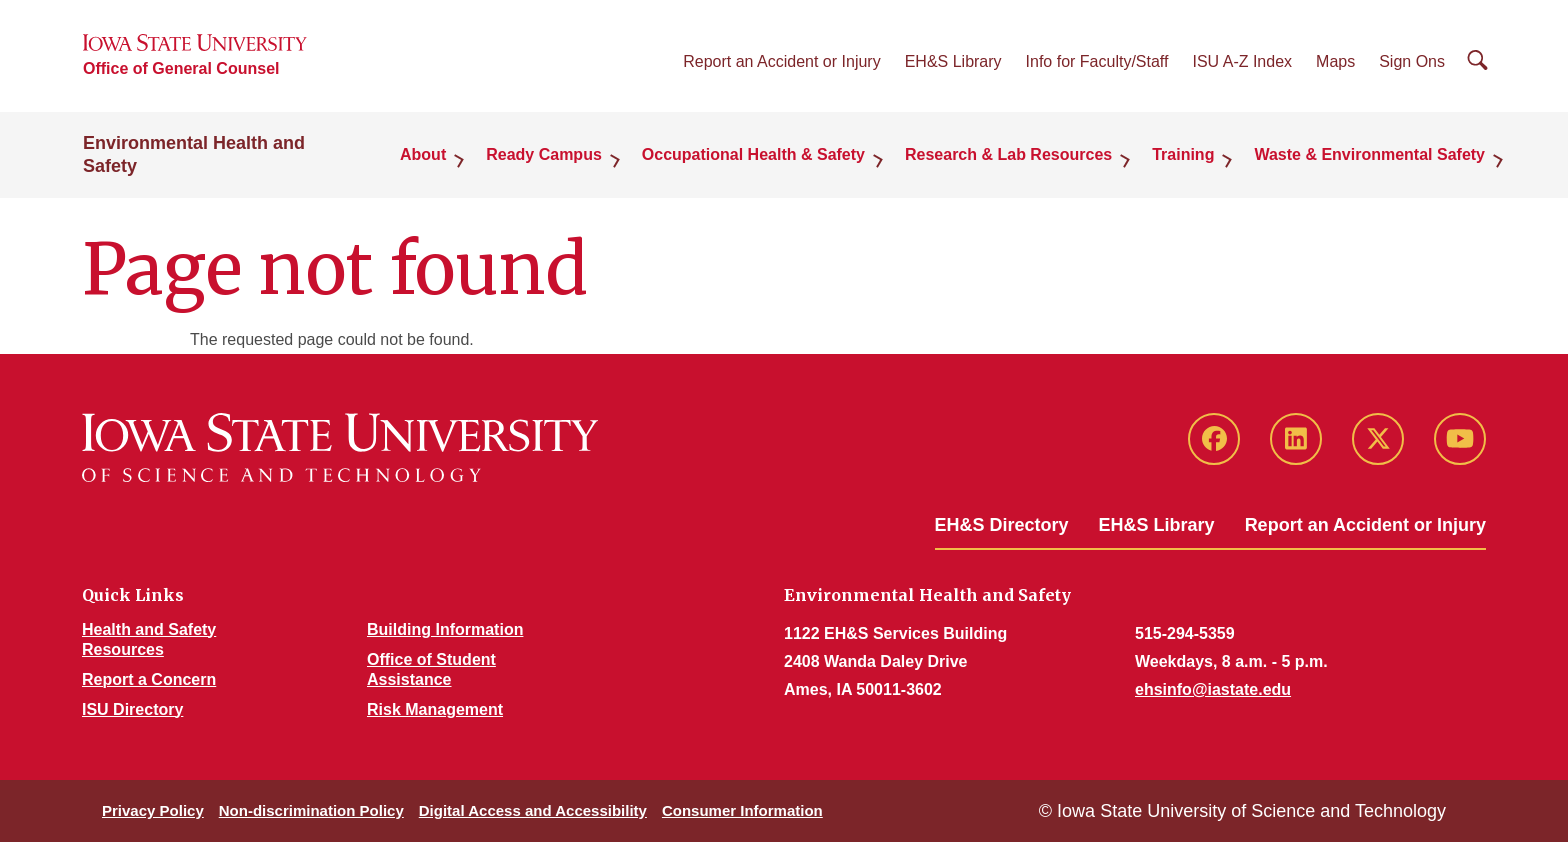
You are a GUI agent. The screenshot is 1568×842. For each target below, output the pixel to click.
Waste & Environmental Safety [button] (1369, 154)
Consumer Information (742, 810)
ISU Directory (132, 709)
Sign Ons (1412, 61)
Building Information (445, 629)
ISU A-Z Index (1242, 61)
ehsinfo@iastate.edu (1213, 689)
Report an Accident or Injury (781, 61)
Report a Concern (149, 679)
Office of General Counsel (181, 68)
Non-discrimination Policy (311, 810)
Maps (1335, 61)
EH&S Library (953, 61)
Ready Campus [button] (544, 154)
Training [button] (1183, 154)
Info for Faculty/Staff (1097, 61)
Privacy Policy (153, 810)
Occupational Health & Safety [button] (753, 154)
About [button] (423, 154)
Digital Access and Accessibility (533, 810)
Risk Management (435, 709)
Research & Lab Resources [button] (1008, 154)
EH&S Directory (1002, 525)
